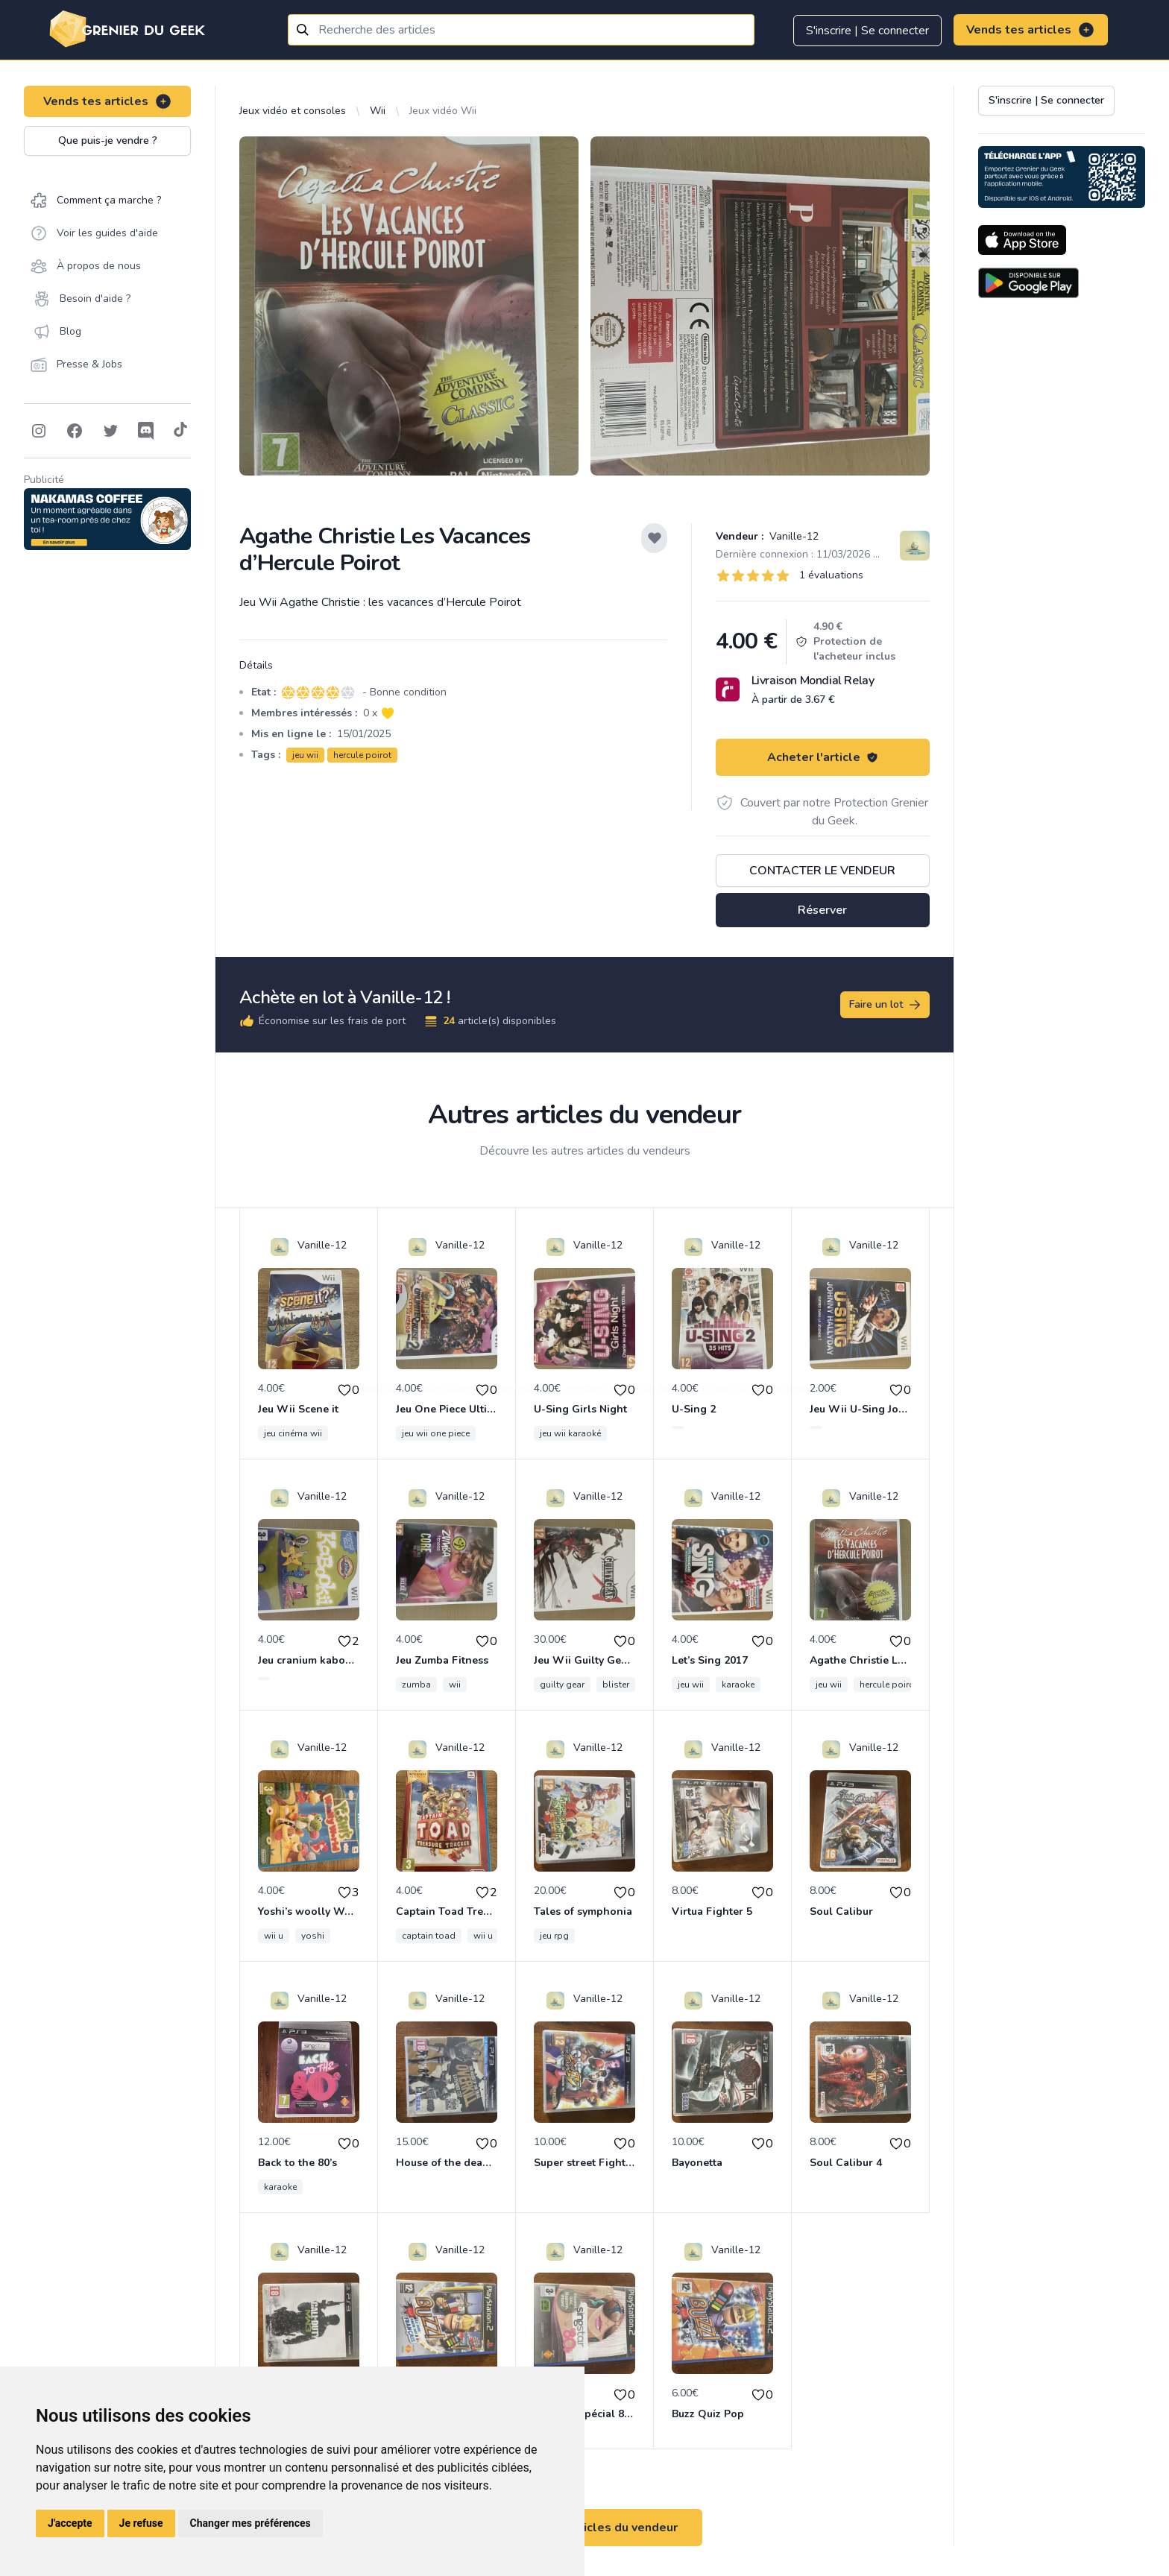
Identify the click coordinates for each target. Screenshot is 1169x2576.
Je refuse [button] (141, 2523)
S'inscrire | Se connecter (867, 30)
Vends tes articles (1030, 30)
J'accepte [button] (70, 2523)
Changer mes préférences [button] (250, 2523)
